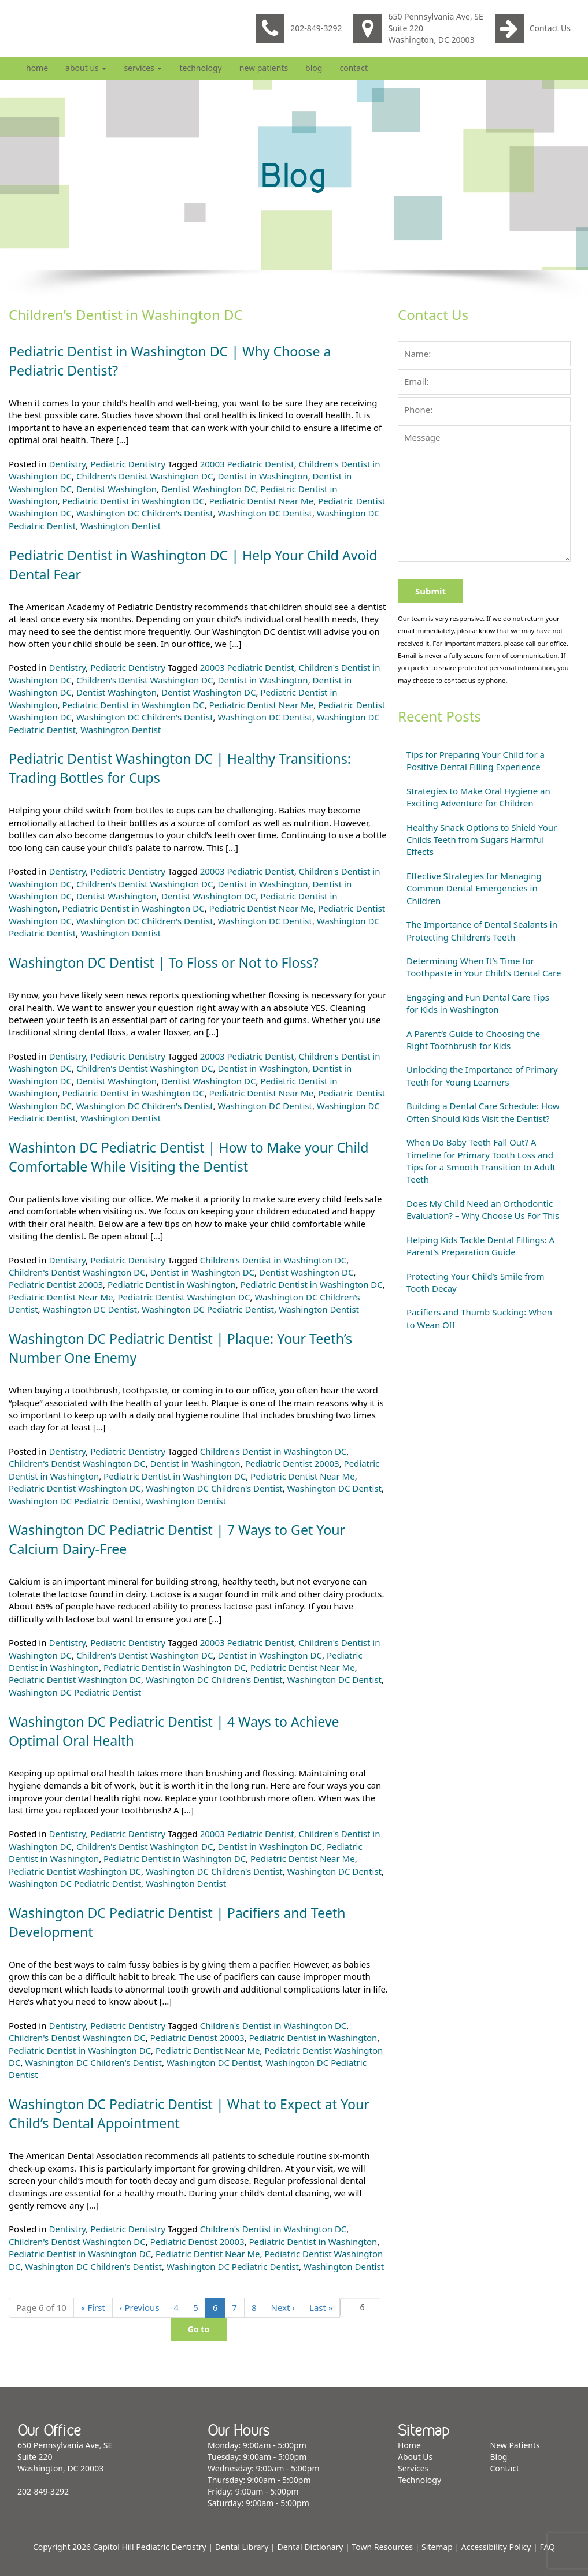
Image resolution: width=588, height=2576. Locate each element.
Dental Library (242, 2546)
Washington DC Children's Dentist (144, 513)
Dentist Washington (116, 489)
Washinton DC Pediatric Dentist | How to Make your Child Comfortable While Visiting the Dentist (196, 1157)
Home (37, 67)
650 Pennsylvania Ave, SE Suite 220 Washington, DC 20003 (418, 28)
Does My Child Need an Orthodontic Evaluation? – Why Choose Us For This (482, 1209)
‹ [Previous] (140, 2307)
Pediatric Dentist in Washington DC (133, 501)
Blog (313, 67)
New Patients (263, 67)
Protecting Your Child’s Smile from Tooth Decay (475, 1282)
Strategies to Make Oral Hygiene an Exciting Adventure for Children (478, 797)
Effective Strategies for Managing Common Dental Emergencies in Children (474, 888)
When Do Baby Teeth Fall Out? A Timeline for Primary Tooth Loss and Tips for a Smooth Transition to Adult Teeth (481, 1160)
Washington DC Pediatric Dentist (208, 1309)
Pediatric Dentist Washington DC (183, 1297)
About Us (85, 67)
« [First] (93, 2307)
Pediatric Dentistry (127, 464)
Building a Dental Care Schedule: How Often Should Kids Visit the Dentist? (483, 1112)
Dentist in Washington (262, 476)
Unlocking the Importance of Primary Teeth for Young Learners (482, 1075)
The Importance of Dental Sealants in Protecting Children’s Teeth (481, 930)
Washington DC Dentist (264, 513)
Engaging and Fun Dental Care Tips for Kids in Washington (477, 1003)
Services (143, 67)
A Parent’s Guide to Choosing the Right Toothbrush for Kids (473, 1039)
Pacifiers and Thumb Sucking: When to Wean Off (479, 1318)
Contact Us (533, 28)
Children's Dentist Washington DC (144, 476)
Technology (200, 67)
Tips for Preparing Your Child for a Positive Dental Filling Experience (475, 760)
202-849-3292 (299, 28)
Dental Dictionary (310, 2546)
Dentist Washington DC (208, 489)
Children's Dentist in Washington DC (273, 1260)
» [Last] (320, 2307)
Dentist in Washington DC (202, 1272)
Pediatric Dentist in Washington (172, 1284)
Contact (353, 67)
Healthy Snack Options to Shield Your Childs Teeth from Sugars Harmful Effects (481, 840)
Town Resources (382, 2546)
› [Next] (283, 2307)
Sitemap (437, 2546)
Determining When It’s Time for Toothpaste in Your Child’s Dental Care (483, 967)
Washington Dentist (120, 525)
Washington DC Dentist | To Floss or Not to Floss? (169, 962)
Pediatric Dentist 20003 (56, 1284)
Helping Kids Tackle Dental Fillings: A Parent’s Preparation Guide (480, 1246)
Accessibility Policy (496, 2546)
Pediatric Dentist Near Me (261, 501)
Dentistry (67, 464)
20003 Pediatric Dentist (247, 464)
